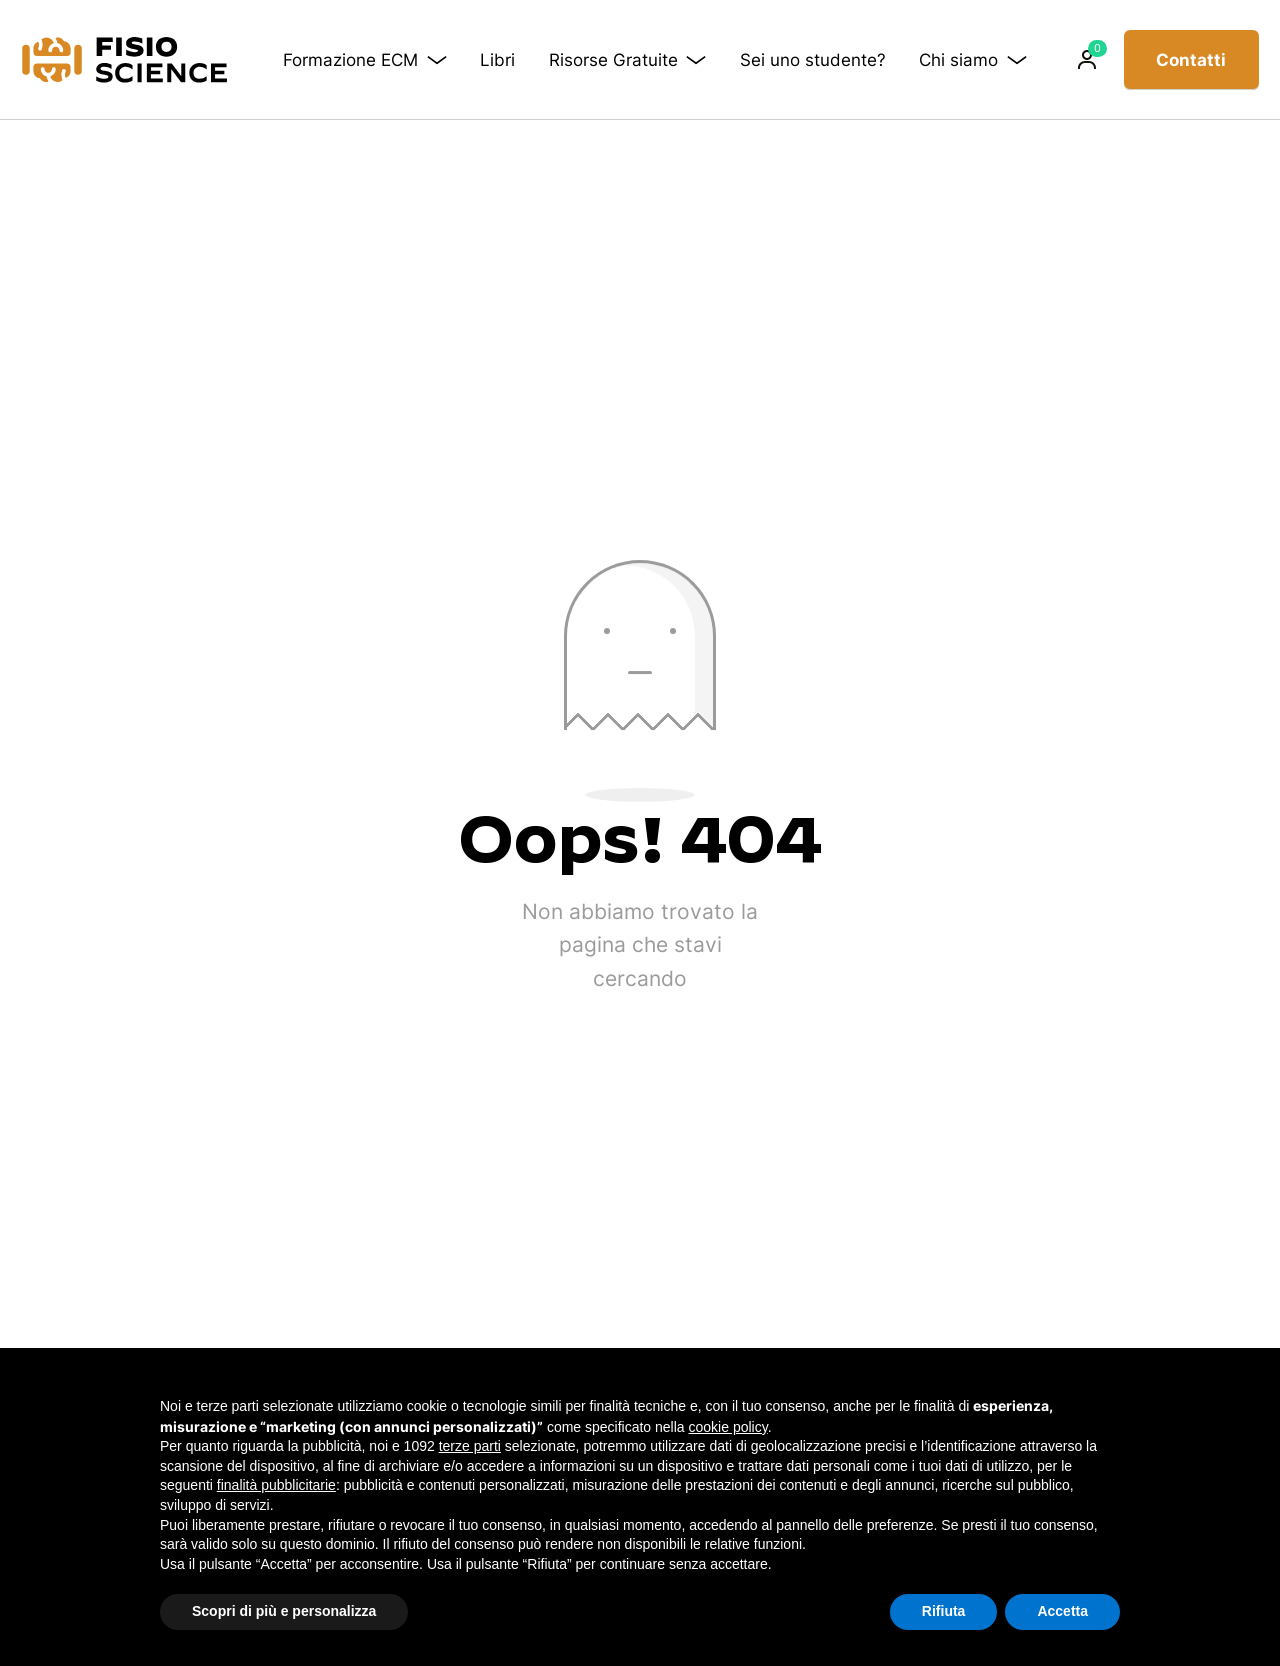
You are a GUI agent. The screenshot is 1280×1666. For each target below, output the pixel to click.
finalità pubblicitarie (276, 1485)
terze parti (470, 1446)
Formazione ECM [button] (373, 59)
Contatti (1191, 60)
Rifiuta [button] (944, 1611)
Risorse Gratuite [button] (634, 59)
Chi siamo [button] (976, 59)
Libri (504, 60)
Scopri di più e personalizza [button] (284, 1611)
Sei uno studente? (785, 59)
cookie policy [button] (728, 1427)
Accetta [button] (1062, 1611)
